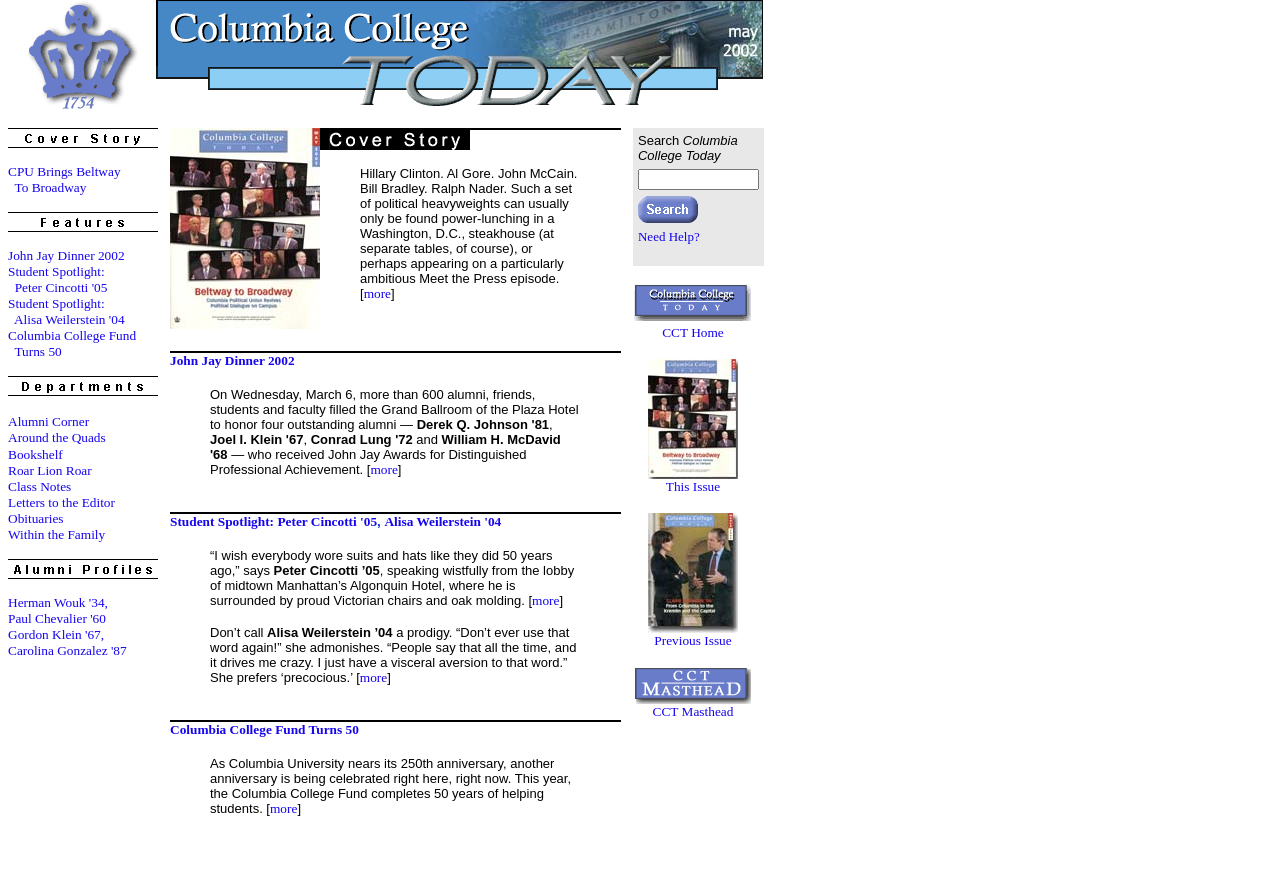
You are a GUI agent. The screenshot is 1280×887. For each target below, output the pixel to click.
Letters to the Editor (61, 502)
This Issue (693, 486)
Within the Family (56, 534)
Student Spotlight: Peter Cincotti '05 (57, 279)
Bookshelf (35, 454)
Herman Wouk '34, (58, 602)
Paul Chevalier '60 (57, 618)
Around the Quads (57, 437)
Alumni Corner (48, 421)
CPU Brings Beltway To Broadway (64, 179)
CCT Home (693, 332)
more (377, 293)
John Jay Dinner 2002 (66, 255)
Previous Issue (692, 640)
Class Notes (39, 486)
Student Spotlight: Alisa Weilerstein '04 (66, 311)
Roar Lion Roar (50, 470)
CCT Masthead (693, 711)
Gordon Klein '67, (56, 634)
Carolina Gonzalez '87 (67, 650)
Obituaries (36, 518)
